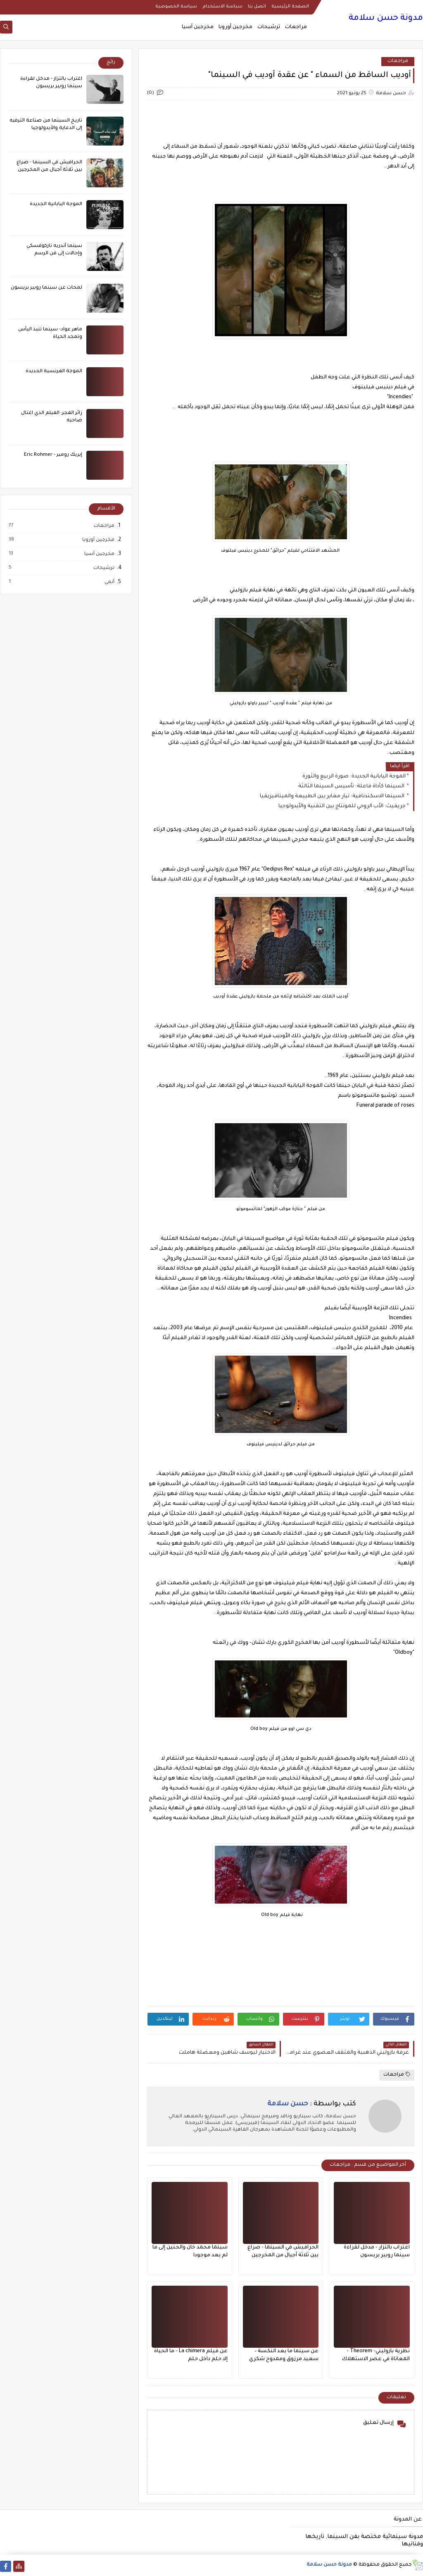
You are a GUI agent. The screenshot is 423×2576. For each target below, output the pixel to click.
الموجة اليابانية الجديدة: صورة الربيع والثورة (354, 777)
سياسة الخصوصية (176, 6)
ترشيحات (268, 27)
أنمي (109, 582)
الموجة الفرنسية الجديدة (54, 371)
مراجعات (296, 27)
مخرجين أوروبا (235, 27)
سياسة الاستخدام (222, 6)
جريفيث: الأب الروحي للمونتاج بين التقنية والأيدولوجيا (342, 806)
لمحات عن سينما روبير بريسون (46, 288)
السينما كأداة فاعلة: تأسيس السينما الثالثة (352, 786)
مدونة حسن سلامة (386, 18)
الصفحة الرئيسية (290, 6)
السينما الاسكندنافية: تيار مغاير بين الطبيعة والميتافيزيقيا (333, 796)
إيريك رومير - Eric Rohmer (53, 455)
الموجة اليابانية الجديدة (56, 204)
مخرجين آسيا (198, 27)
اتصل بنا (257, 6)
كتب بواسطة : (311, 2104)
